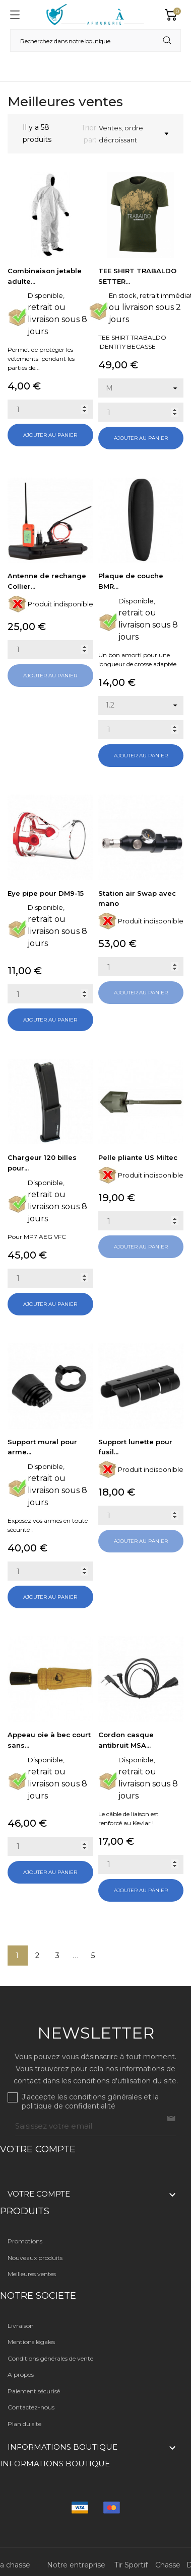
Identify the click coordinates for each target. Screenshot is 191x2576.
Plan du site (24, 2424)
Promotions (25, 2241)
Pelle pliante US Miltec (137, 1157)
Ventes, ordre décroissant (133, 134)
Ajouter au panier (50, 435)
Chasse (167, 2564)
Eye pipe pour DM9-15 (46, 893)
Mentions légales (31, 2342)
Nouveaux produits (35, 2257)
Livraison (21, 2325)
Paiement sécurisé (34, 2391)
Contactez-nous (31, 2407)
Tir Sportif (131, 2564)
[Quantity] (50, 409)
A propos (21, 2374)
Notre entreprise (76, 2564)
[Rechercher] (95, 40)
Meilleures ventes (32, 2274)
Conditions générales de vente (50, 2358)
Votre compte (38, 2149)
